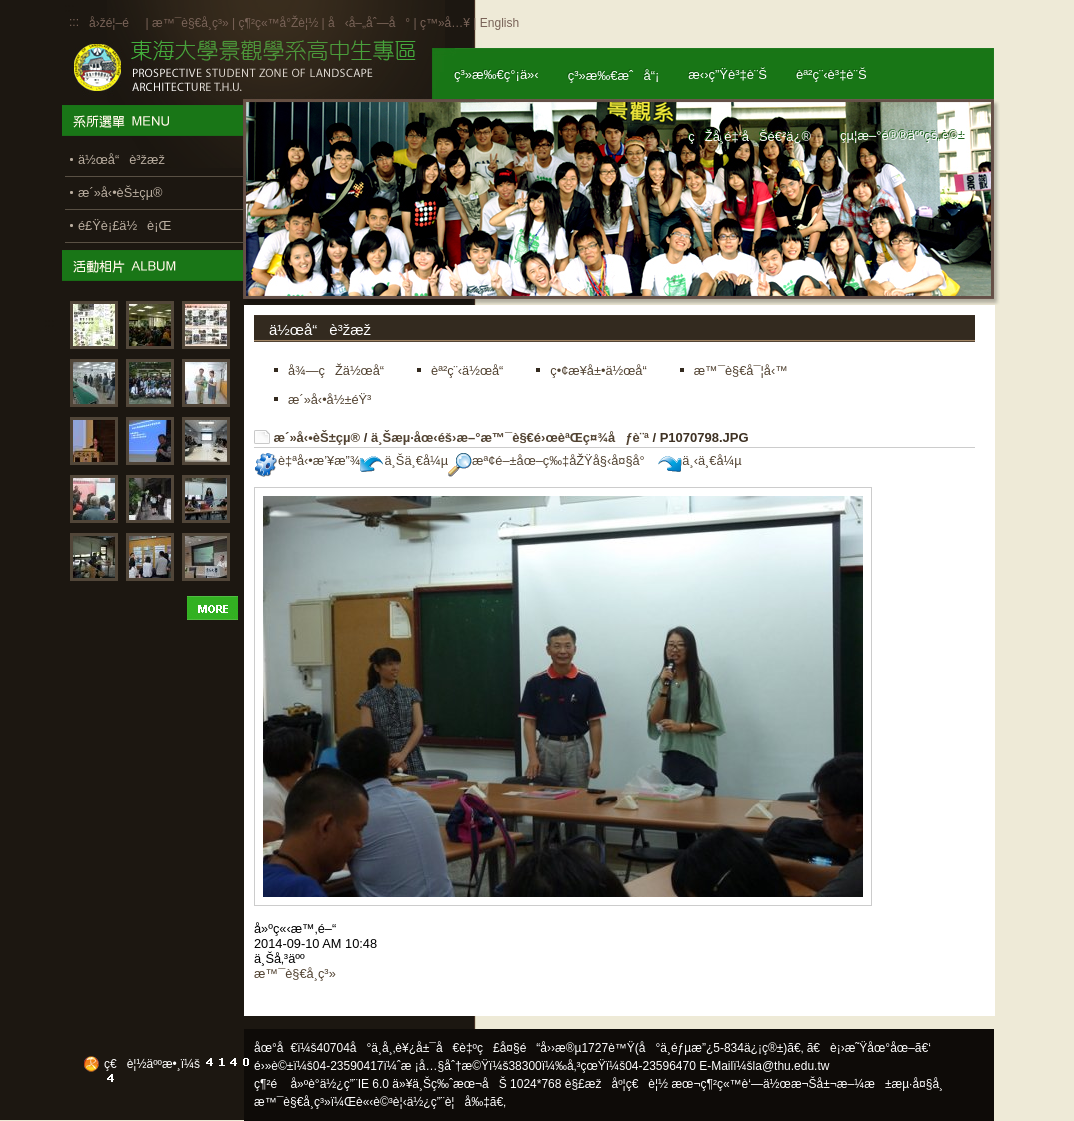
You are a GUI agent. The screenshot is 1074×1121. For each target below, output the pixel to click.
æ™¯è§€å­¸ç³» (192, 23)
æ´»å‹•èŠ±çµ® (317, 437)
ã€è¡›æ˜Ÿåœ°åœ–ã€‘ (869, 1048)
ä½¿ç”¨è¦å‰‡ (448, 1102)
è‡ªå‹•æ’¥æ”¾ (307, 460)
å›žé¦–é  (115, 23)
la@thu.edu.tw (791, 1066)
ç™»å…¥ (445, 23)
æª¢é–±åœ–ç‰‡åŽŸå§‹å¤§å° (551, 460)
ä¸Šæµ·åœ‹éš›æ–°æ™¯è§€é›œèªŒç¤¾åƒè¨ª (510, 437)
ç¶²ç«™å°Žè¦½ (278, 23)
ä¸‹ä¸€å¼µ (699, 460)
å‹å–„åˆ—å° (369, 23)
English (499, 23)
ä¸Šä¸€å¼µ (404, 460)
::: (74, 22)
